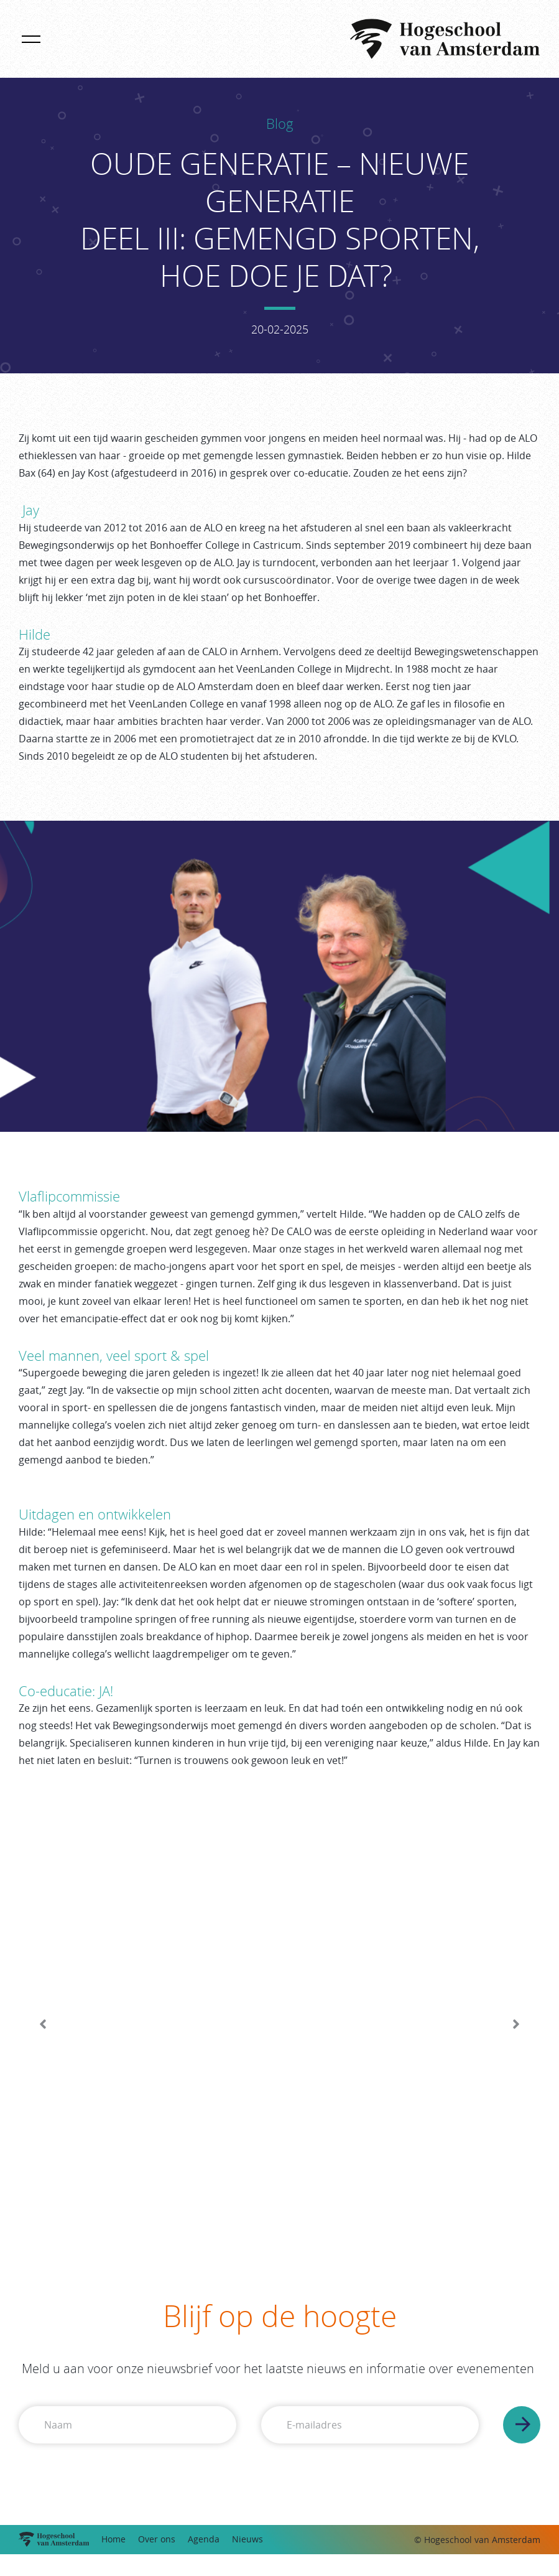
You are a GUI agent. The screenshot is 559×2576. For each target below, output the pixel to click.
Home (113, 2539)
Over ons (156, 2539)
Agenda (203, 2539)
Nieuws (247, 2539)
